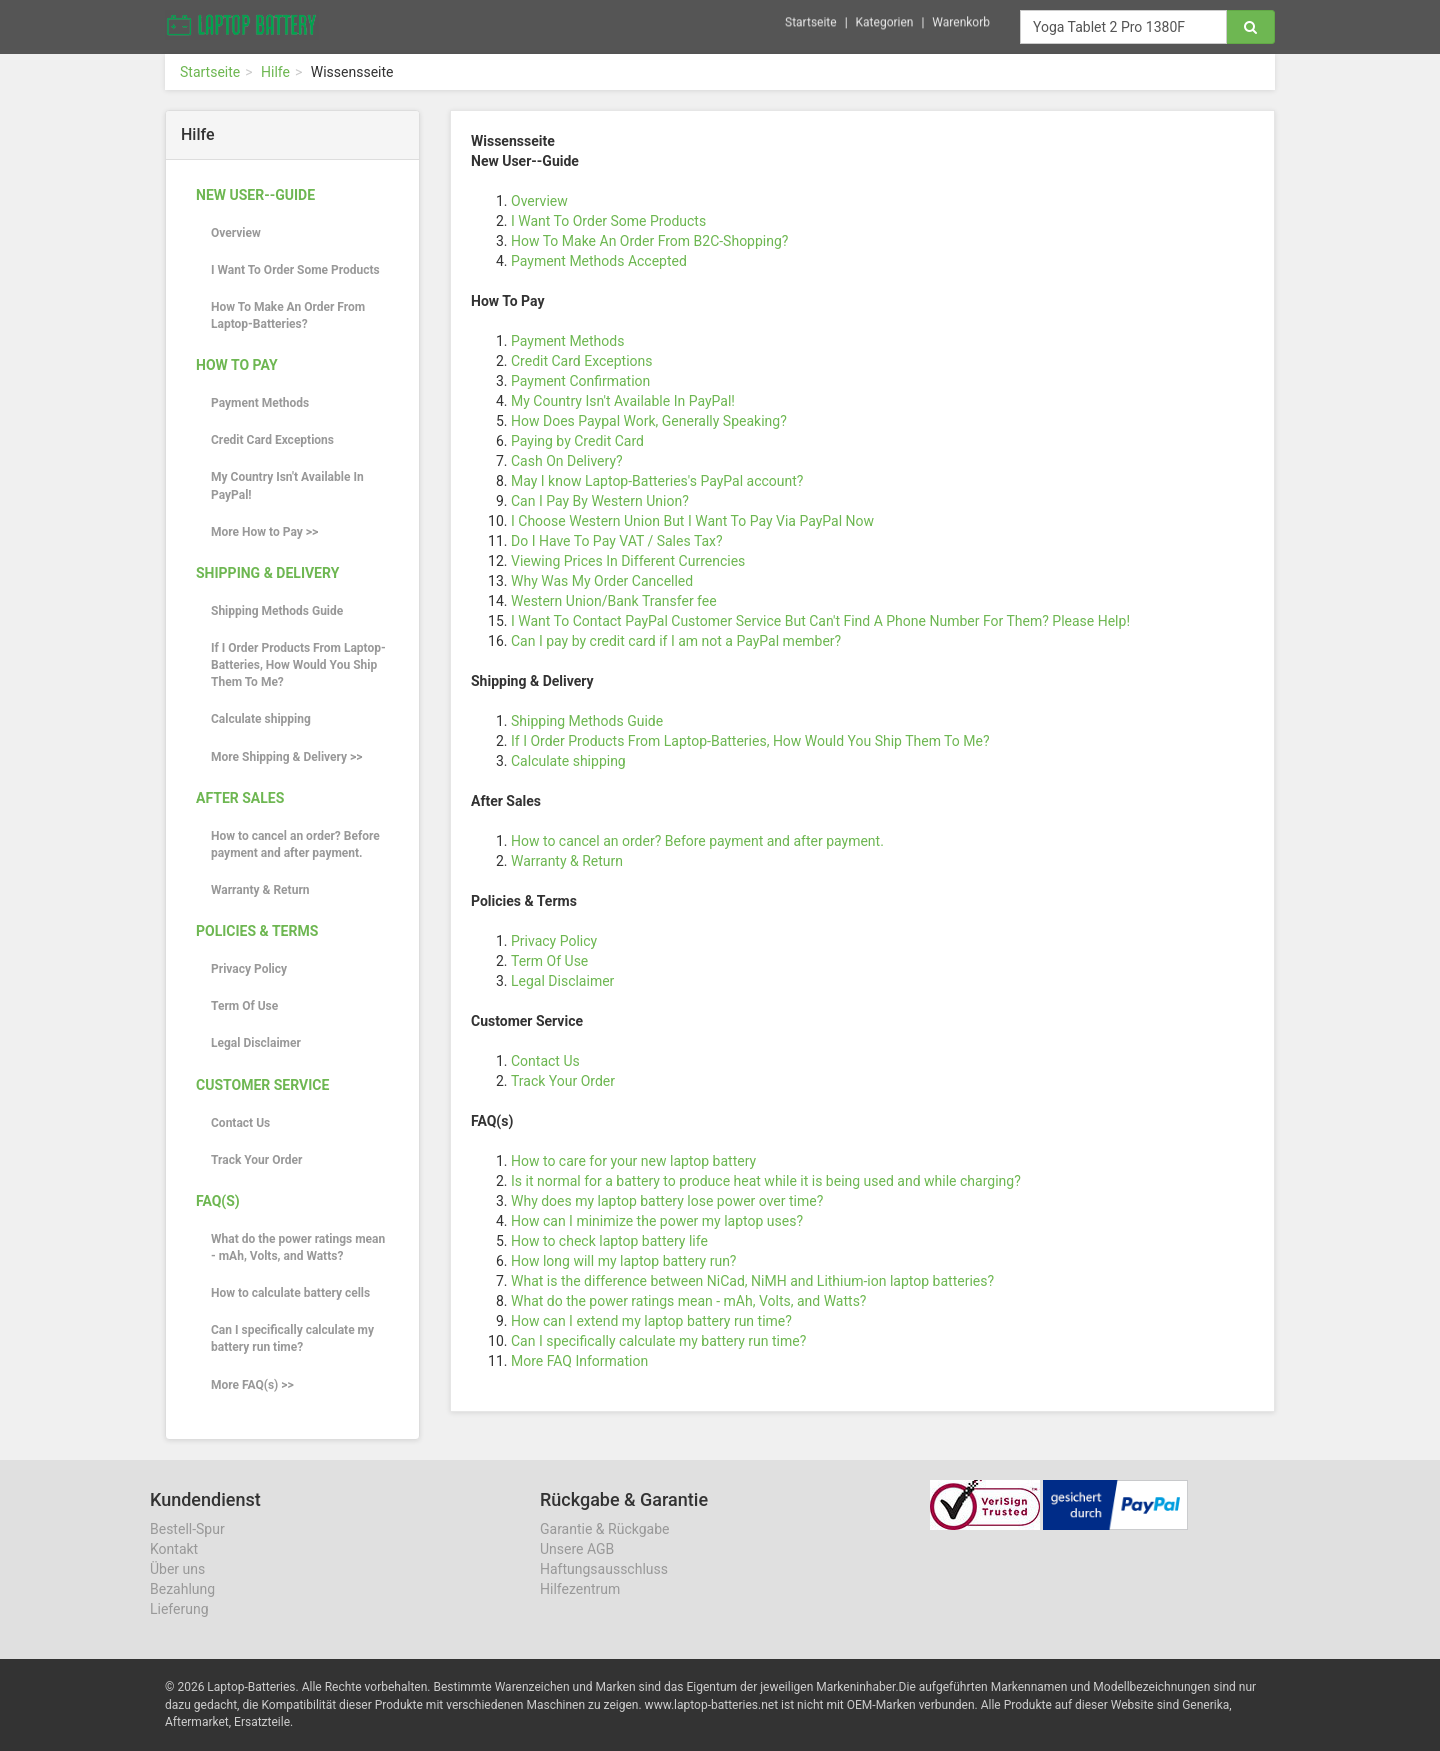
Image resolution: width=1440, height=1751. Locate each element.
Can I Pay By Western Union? (600, 501)
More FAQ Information (579, 1361)
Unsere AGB (577, 1549)
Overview (236, 233)
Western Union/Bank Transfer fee (614, 601)
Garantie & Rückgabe (604, 1529)
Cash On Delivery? (567, 461)
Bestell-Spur (187, 1529)
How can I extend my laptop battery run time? (651, 1321)
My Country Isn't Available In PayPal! (287, 485)
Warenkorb (961, 19)
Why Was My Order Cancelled (602, 581)
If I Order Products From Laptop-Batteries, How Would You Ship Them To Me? (298, 665)
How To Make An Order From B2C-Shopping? (649, 241)
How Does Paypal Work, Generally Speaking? (649, 421)
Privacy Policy (249, 969)
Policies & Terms (257, 931)
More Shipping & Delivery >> (286, 757)
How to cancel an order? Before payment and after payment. (295, 844)
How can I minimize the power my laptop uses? (657, 1221)
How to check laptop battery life (609, 1241)
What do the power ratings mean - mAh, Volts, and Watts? (298, 1247)
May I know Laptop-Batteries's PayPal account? (657, 481)
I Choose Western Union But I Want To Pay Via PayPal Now (692, 521)
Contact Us (240, 1123)
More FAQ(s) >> (252, 1385)
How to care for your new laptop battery (633, 1161)
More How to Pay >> (264, 532)
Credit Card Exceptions (272, 440)
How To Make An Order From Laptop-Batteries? (288, 315)
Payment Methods (260, 403)
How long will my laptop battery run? (623, 1261)
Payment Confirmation (580, 381)
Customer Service (262, 1085)
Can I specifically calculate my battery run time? (292, 1338)
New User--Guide (255, 195)
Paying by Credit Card (577, 441)
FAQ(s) (218, 1201)
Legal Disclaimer (256, 1043)
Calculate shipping (261, 719)
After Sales (240, 798)
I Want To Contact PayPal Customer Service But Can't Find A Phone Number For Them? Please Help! (820, 621)
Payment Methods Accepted (599, 261)
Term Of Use (244, 1006)
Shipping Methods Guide (277, 611)
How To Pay (237, 365)
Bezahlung (182, 1589)
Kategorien (885, 19)
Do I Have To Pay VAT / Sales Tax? (617, 541)
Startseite (811, 19)
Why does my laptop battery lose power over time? (667, 1201)
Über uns (177, 1569)
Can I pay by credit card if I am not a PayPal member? (676, 641)
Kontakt (174, 1549)
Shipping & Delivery (267, 573)
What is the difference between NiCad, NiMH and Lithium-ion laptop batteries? (752, 1281)
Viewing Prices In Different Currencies (628, 561)
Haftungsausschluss (604, 1569)
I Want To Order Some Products (295, 270)
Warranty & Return (260, 890)
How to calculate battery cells (290, 1293)
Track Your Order (256, 1160)
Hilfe (275, 72)
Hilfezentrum (580, 1589)
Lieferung (179, 1609)
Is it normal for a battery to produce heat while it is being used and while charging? (766, 1181)
